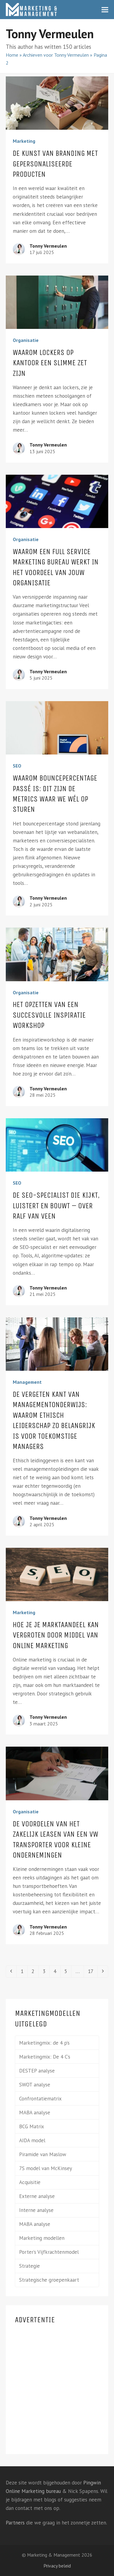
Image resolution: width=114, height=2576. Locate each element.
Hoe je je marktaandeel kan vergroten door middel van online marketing (56, 1635)
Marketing (24, 141)
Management (27, 1382)
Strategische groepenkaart (49, 2280)
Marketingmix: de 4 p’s (44, 2042)
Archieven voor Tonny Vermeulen (56, 55)
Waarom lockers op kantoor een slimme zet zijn (50, 363)
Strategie (29, 2266)
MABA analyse (34, 2112)
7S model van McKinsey (45, 2168)
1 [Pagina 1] (23, 1971)
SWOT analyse (34, 2084)
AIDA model (32, 2140)
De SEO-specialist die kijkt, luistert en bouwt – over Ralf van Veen (56, 1206)
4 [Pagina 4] (56, 1971)
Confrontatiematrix (40, 2098)
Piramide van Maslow (42, 2154)
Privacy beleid (57, 2566)
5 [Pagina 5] (67, 1971)
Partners (15, 2522)
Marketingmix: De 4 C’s (44, 2056)
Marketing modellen (41, 2238)
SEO (17, 766)
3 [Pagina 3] (45, 1971)
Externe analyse (37, 2196)
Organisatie (26, 340)
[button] (105, 9)
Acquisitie (29, 2182)
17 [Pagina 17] (92, 1971)
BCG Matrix (31, 2126)
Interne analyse (36, 2210)
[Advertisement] (57, 2388)
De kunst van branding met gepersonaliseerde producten (55, 164)
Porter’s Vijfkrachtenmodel (49, 2252)
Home (12, 55)
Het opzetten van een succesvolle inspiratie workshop (49, 1015)
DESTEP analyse (37, 2070)
